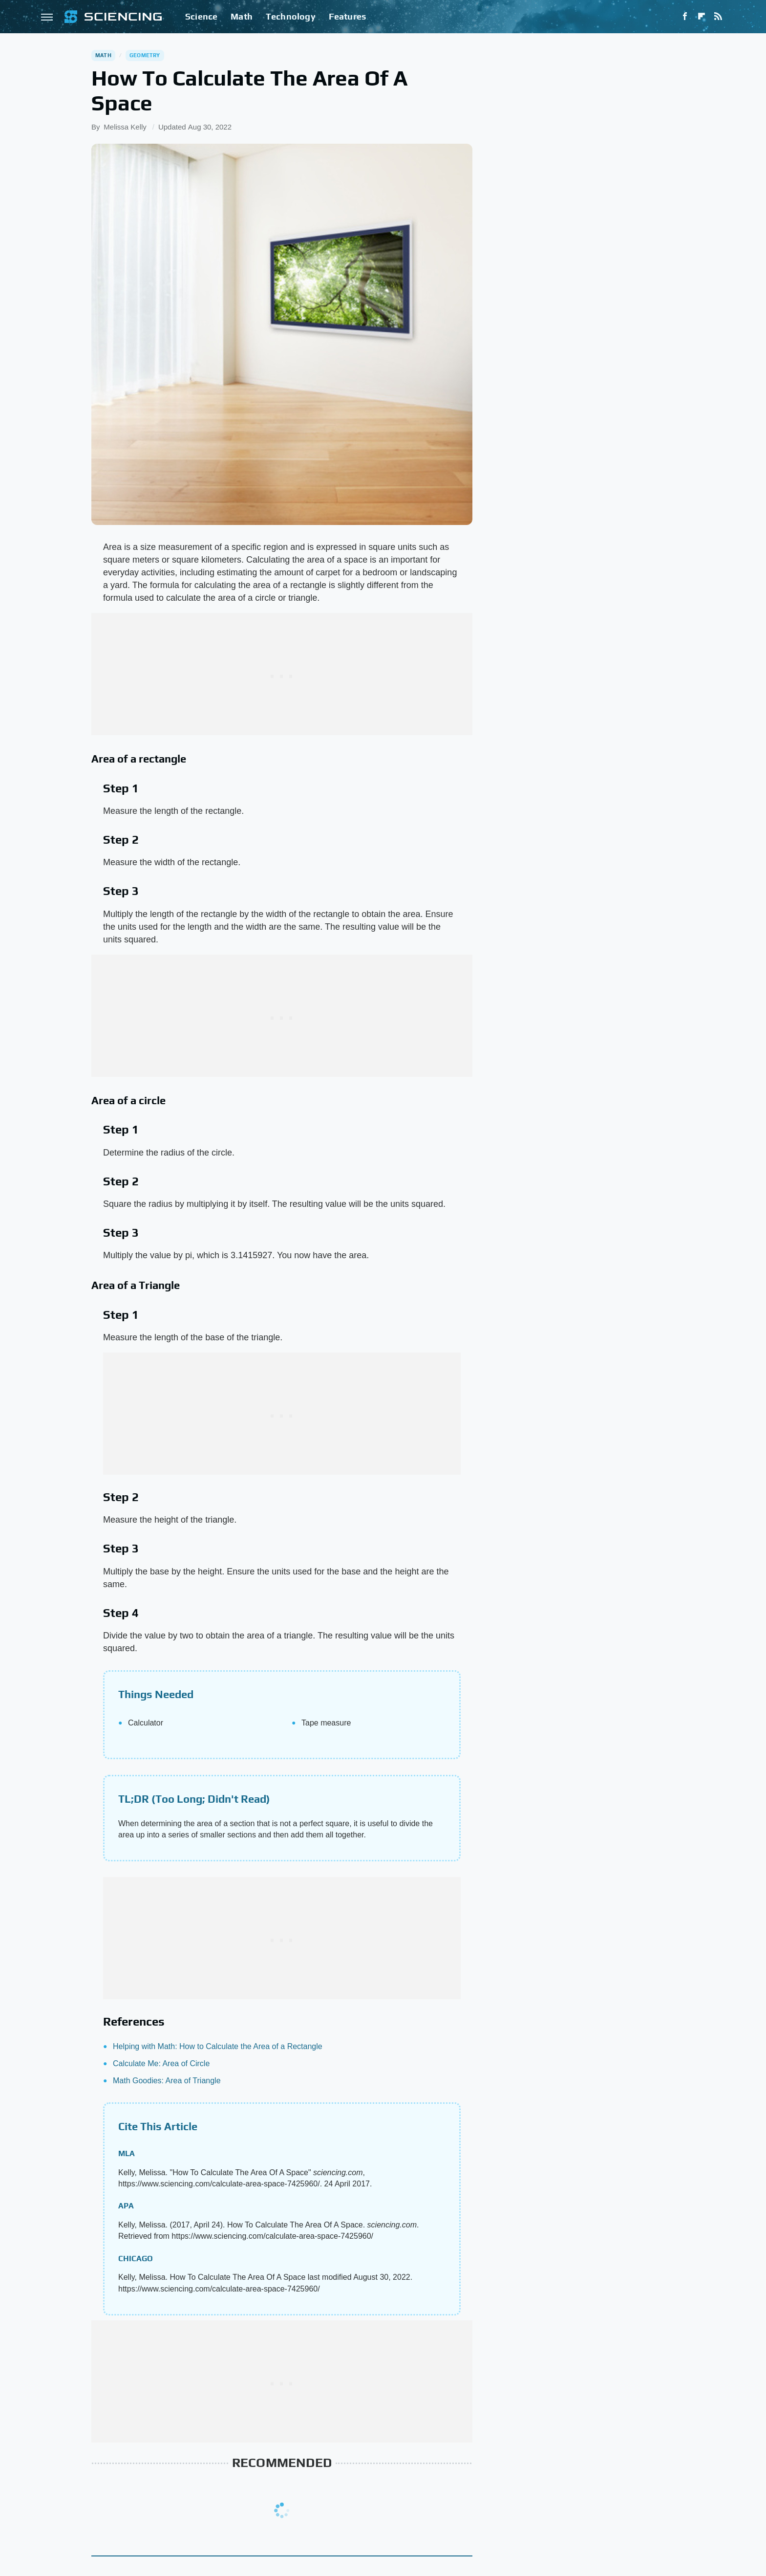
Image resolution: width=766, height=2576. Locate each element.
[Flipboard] (701, 16)
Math (242, 16)
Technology (291, 16)
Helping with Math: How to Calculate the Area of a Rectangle (217, 2046)
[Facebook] (685, 16)
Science (201, 16)
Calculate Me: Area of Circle (161, 2063)
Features (347, 16)
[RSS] (718, 16)
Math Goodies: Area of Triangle (167, 2080)
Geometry (144, 55)
